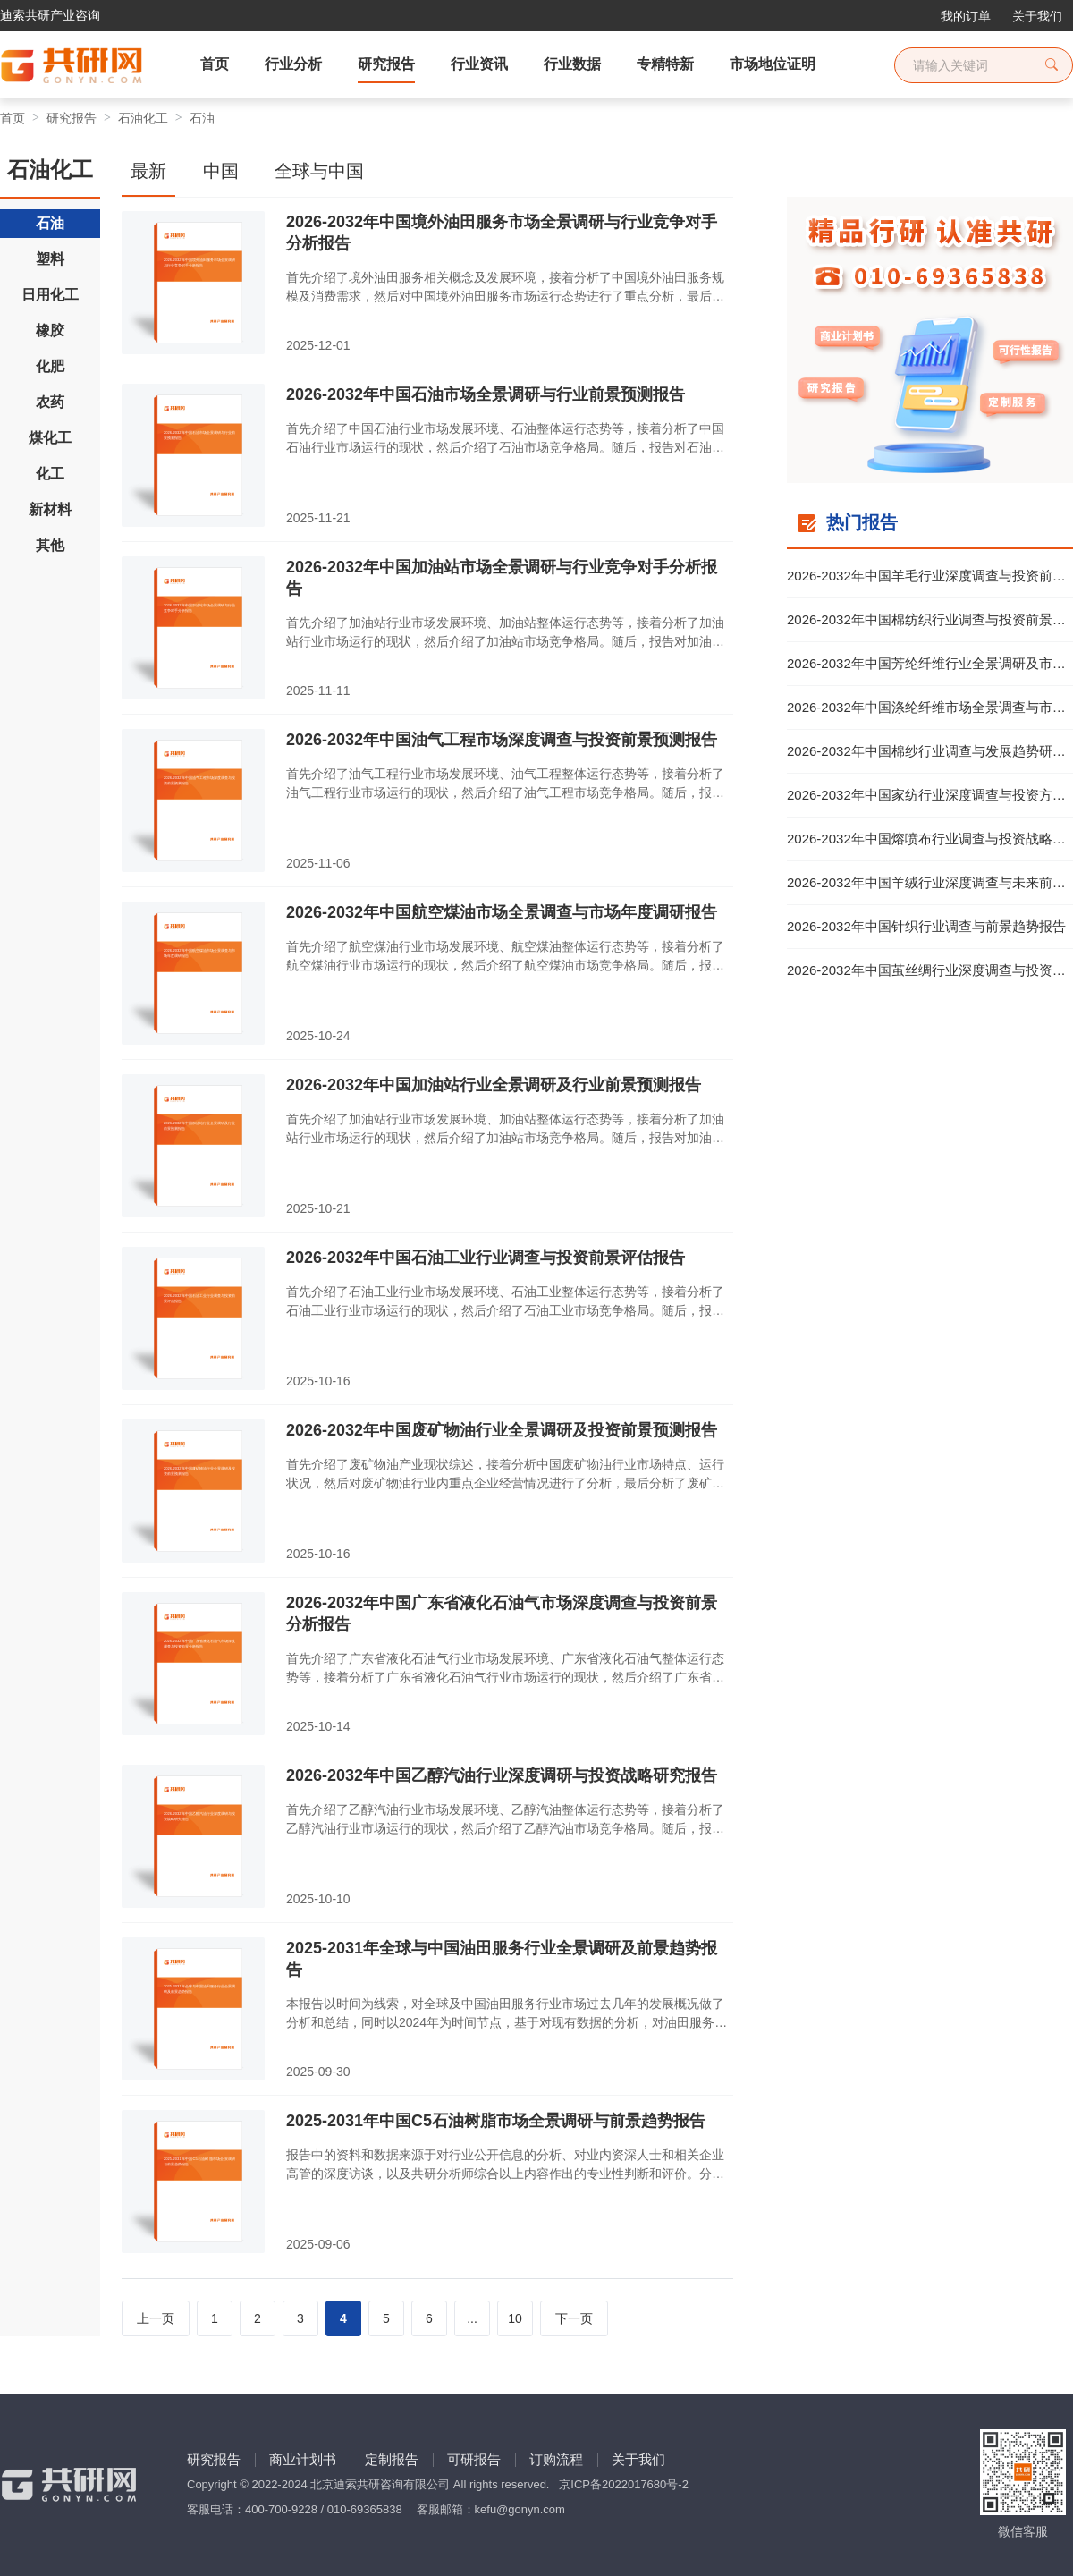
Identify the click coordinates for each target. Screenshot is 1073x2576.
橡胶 (50, 330)
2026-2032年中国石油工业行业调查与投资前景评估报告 (485, 1258)
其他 (50, 545)
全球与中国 (319, 171)
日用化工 (50, 294)
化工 (50, 473)
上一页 (155, 2318)
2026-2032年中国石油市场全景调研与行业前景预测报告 (485, 394)
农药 (50, 402)
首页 (12, 118)
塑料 (50, 259)
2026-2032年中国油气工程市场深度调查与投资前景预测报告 (501, 740)
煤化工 (50, 437)
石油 (202, 118)
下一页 (574, 2318)
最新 (148, 171)
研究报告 (71, 118)
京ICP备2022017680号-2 (624, 2484)
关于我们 (1037, 16)
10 (515, 2318)
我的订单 (966, 16)
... (472, 2318)
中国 (221, 171)
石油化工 (143, 118)
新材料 (50, 509)
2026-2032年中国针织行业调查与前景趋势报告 (926, 926)
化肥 (50, 366)
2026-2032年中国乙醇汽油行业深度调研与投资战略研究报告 (501, 1775)
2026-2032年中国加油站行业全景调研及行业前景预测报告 (493, 1085)
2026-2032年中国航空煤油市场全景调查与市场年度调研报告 (501, 912)
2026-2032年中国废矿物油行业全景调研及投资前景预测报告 (501, 1430)
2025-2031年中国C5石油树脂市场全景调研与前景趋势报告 (495, 2121)
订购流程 (556, 2459)
